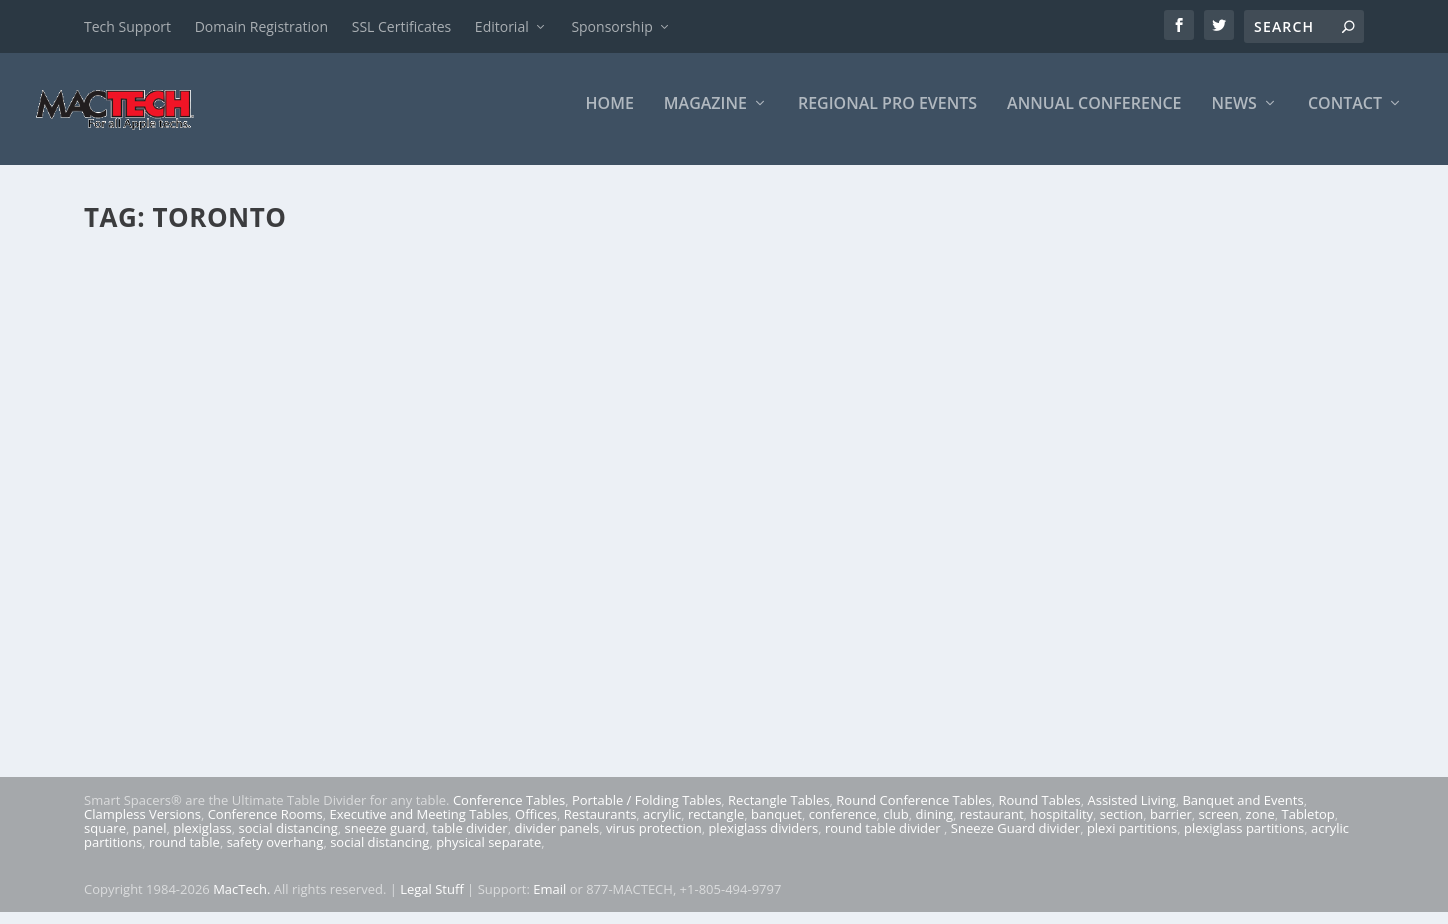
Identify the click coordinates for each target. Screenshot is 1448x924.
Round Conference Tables (913, 812)
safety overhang (275, 854)
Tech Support (127, 26)
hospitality (1061, 826)
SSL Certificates (401, 26)
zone (1260, 826)
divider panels (556, 840)
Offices (536, 826)
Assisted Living (1131, 812)
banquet (776, 826)
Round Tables (1039, 812)
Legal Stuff (432, 901)
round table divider (884, 840)
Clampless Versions (142, 826)
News (1234, 116)
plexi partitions (1132, 840)
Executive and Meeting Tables (418, 826)
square (105, 840)
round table (184, 854)
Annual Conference (1094, 116)
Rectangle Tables (779, 812)
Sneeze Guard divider (1015, 840)
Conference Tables (509, 812)
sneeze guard (385, 840)
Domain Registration (261, 26)
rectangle (716, 826)
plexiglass (202, 840)
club (895, 826)
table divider (469, 840)
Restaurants (600, 826)
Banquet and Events (1242, 812)
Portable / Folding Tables (646, 812)
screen (1219, 826)
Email (549, 901)
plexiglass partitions (1244, 840)
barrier (1171, 826)
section (1121, 826)
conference (843, 826)
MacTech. (241, 901)
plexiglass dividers (763, 840)
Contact (1345, 116)
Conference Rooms (265, 826)
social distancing (288, 840)
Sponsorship (611, 26)
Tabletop (1308, 826)
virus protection (654, 840)
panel (150, 840)
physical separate (488, 854)
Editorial (502, 26)
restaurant (992, 826)
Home (610, 116)
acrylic (662, 826)
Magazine (705, 116)
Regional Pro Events (887, 116)
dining (935, 826)
